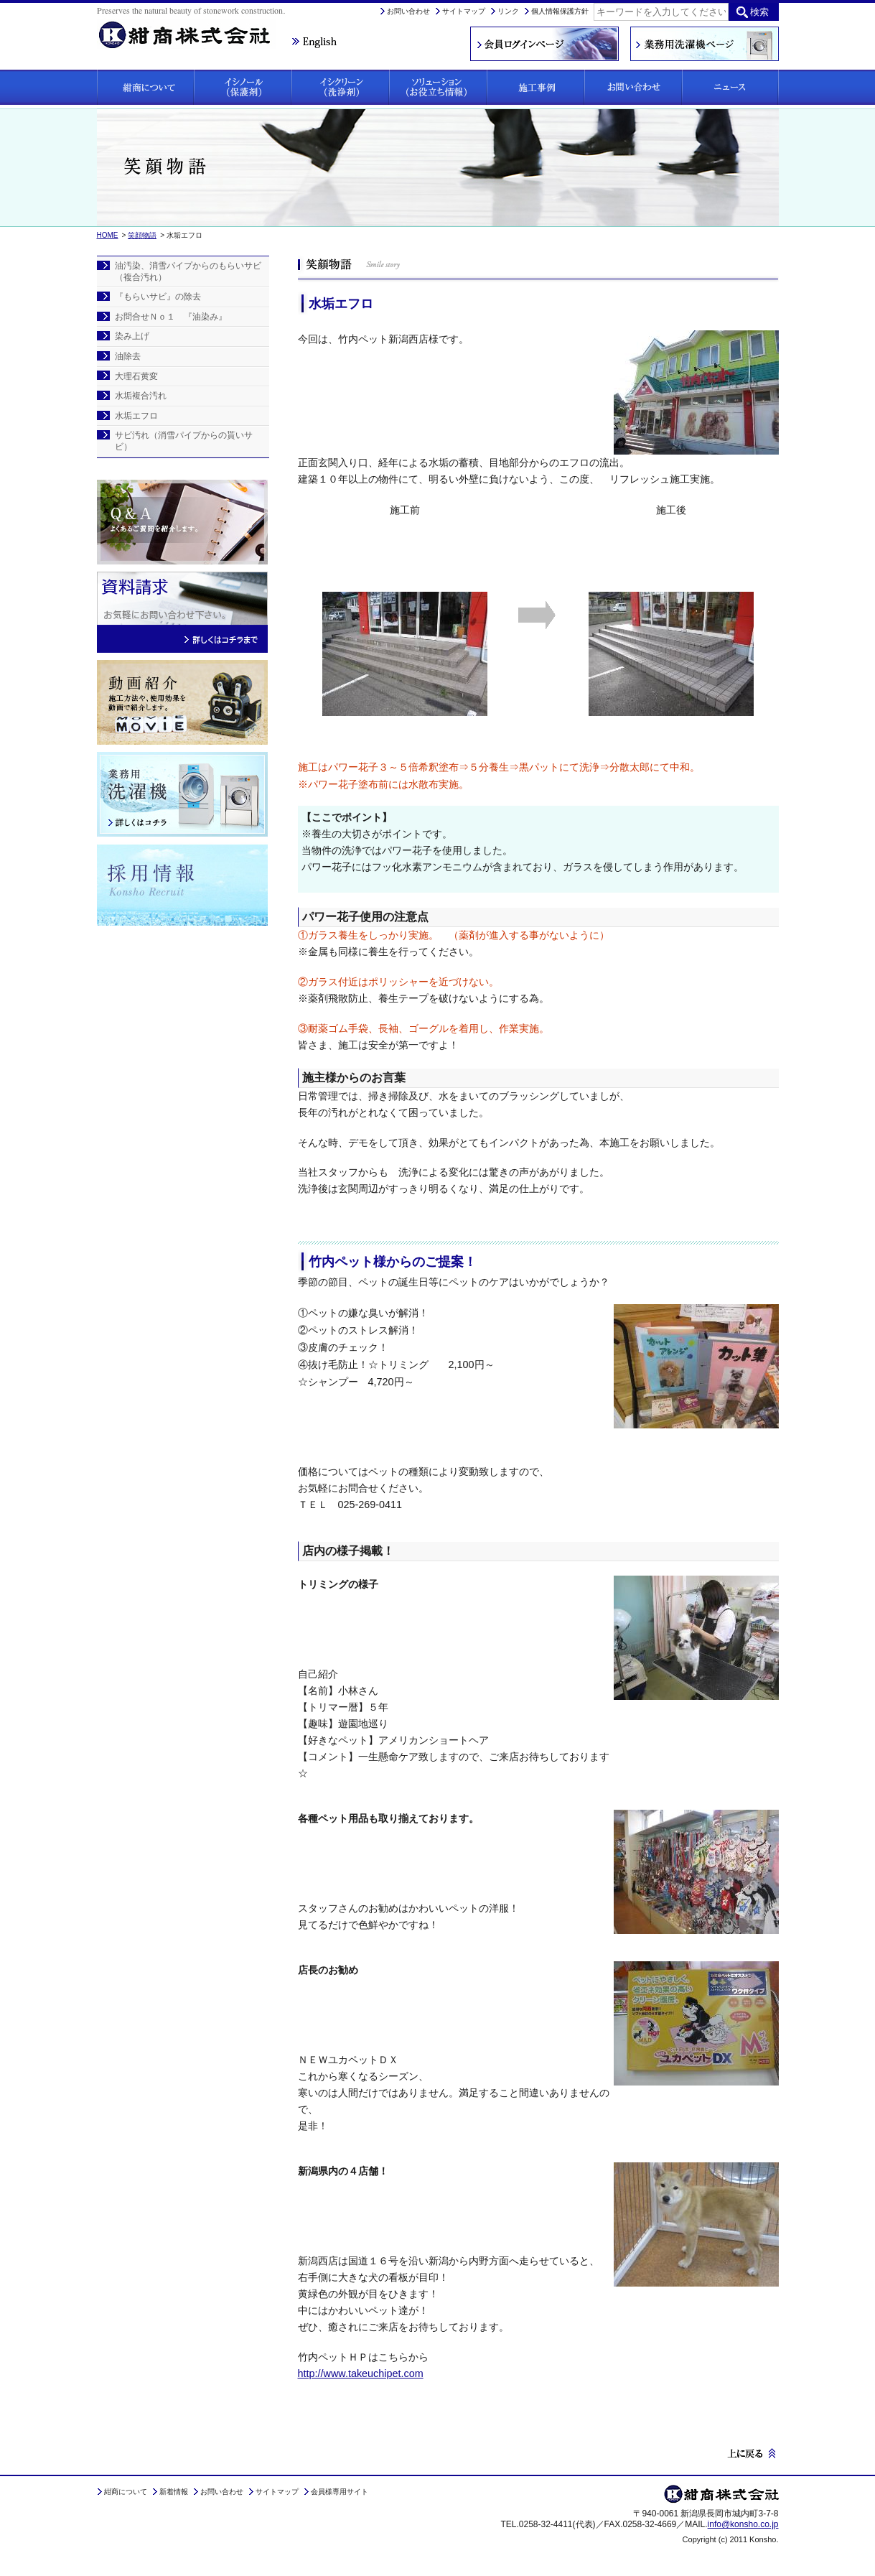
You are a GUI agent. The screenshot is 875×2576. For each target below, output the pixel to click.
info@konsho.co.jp (743, 2524)
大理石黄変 (136, 376)
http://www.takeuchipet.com (361, 2373)
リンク (508, 11)
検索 (759, 11)
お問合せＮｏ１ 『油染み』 (171, 317)
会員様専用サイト (339, 2492)
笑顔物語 (142, 235)
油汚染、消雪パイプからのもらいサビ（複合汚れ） (188, 271)
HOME (107, 235)
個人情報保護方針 (560, 11)
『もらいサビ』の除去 (158, 297)
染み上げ (132, 336)
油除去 (128, 356)
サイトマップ (463, 11)
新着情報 (173, 2492)
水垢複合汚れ (141, 396)
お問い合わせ (408, 11)
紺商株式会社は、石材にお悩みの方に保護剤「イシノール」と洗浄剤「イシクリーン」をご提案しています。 (194, 26)
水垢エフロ (136, 416)
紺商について (125, 2492)
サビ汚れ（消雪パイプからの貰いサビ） (184, 441)
